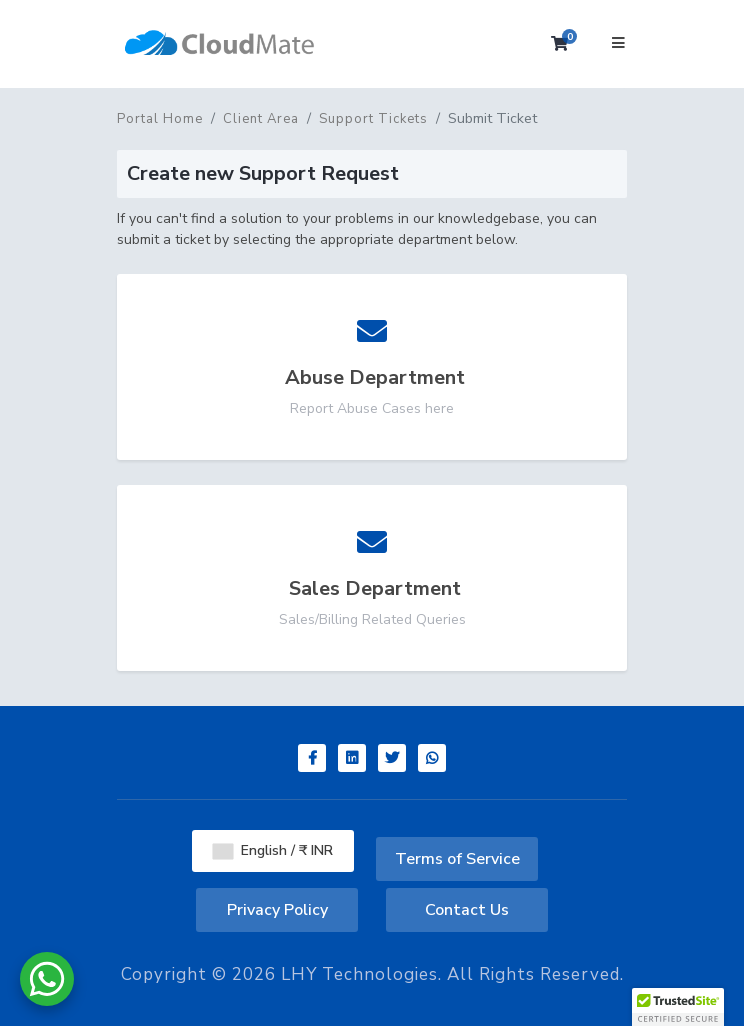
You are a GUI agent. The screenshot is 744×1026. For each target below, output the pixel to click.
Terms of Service (457, 859)
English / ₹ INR (273, 850)
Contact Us (467, 910)
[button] (678, 1007)
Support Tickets (373, 119)
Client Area (261, 119)
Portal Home (160, 119)
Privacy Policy (277, 910)
